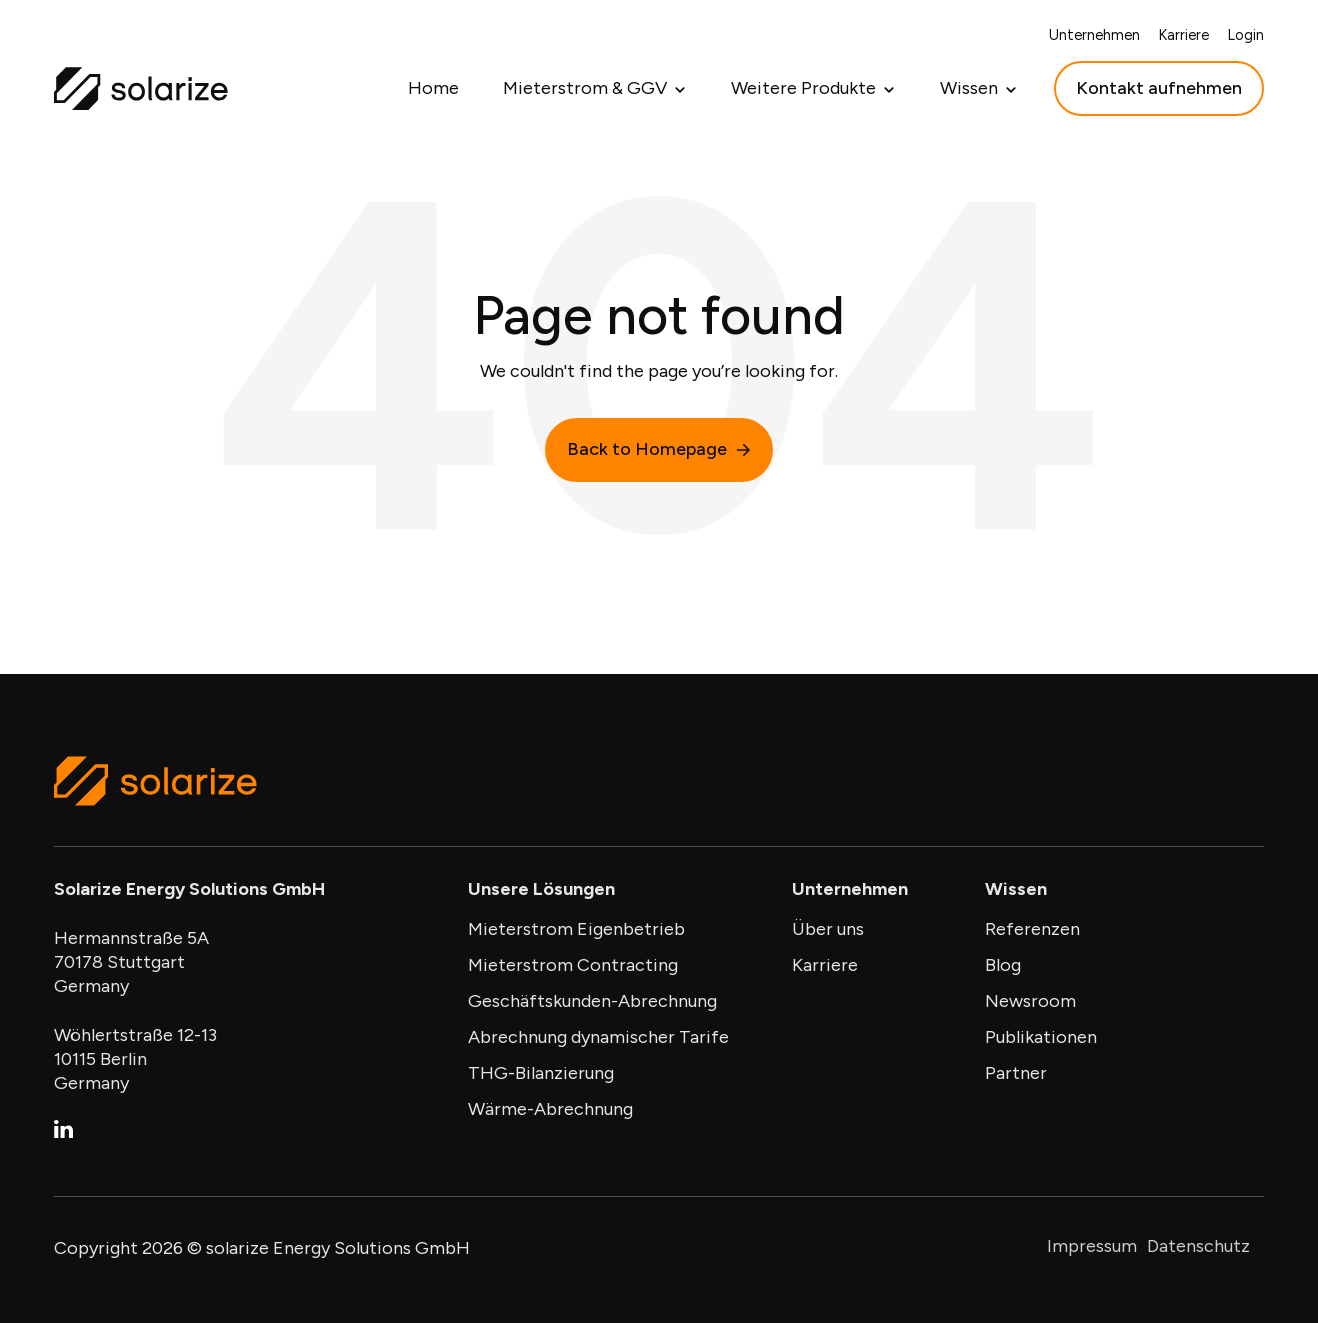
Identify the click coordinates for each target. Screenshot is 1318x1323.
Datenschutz (1198, 1246)
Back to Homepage (659, 449)
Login (1245, 35)
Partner (1016, 1073)
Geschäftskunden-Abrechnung (592, 1001)
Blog (1003, 965)
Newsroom (1030, 1001)
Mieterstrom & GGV (585, 88)
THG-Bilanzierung (541, 1073)
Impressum (1092, 1246)
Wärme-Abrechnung (550, 1109)
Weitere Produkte (803, 88)
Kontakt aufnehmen (1159, 88)
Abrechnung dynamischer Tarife (598, 1037)
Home (433, 88)
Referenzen (1032, 929)
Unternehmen (1094, 35)
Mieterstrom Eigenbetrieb (576, 929)
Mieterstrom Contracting (573, 965)
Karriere (1183, 35)
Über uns (828, 929)
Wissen (969, 88)
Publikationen (1041, 1037)
